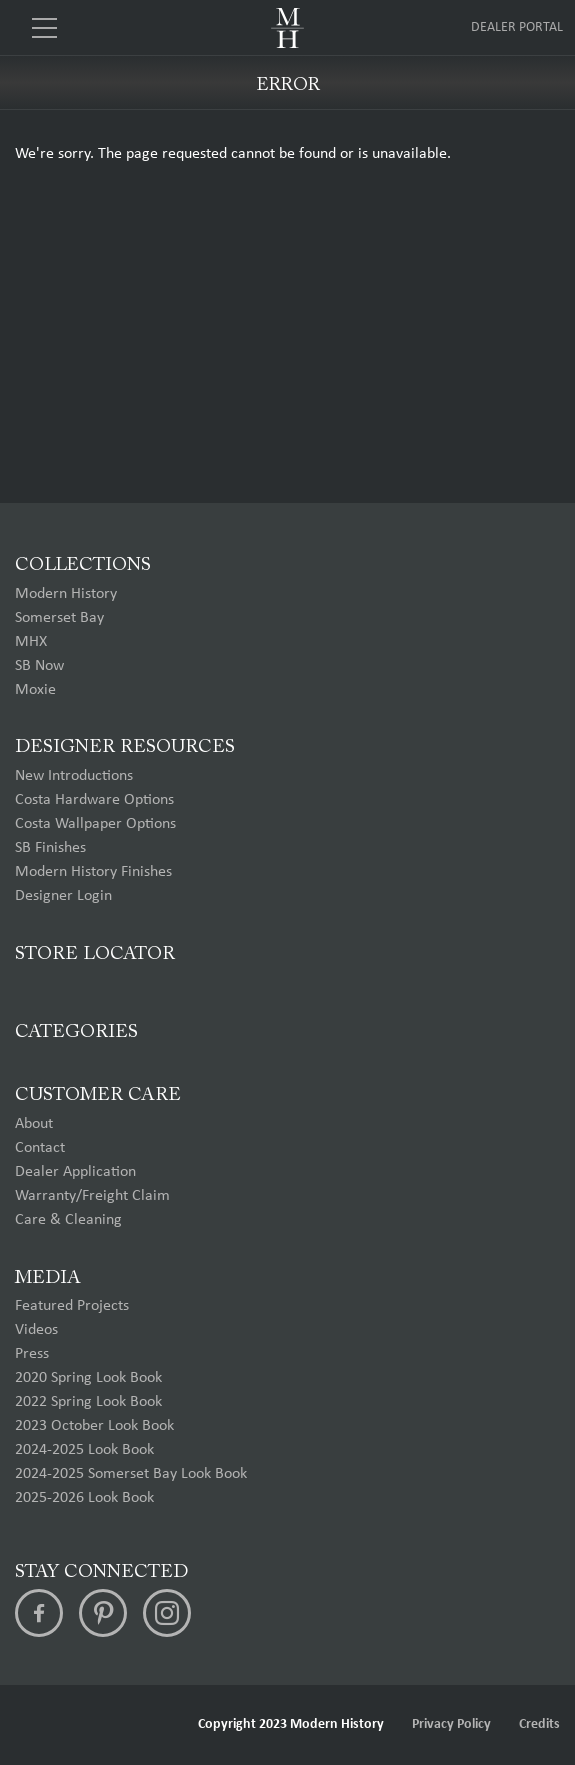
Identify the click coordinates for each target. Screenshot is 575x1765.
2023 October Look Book (94, 1426)
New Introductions (74, 776)
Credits (539, 1724)
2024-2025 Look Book (84, 1450)
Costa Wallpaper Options (95, 824)
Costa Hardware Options (94, 800)
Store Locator (95, 954)
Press (32, 1354)
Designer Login (63, 896)
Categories (76, 1032)
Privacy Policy (451, 1724)
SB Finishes (50, 848)
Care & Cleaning (68, 1220)
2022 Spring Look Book (88, 1402)
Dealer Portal (517, 27)
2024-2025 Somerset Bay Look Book (131, 1474)
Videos (36, 1330)
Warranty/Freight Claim (92, 1196)
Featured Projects (72, 1306)
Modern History (66, 594)
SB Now (39, 666)
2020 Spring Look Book (88, 1378)
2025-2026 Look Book (84, 1498)
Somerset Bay (59, 618)
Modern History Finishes (93, 872)
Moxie (35, 690)
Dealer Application (75, 1172)
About (34, 1124)
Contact (40, 1148)
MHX (31, 642)
